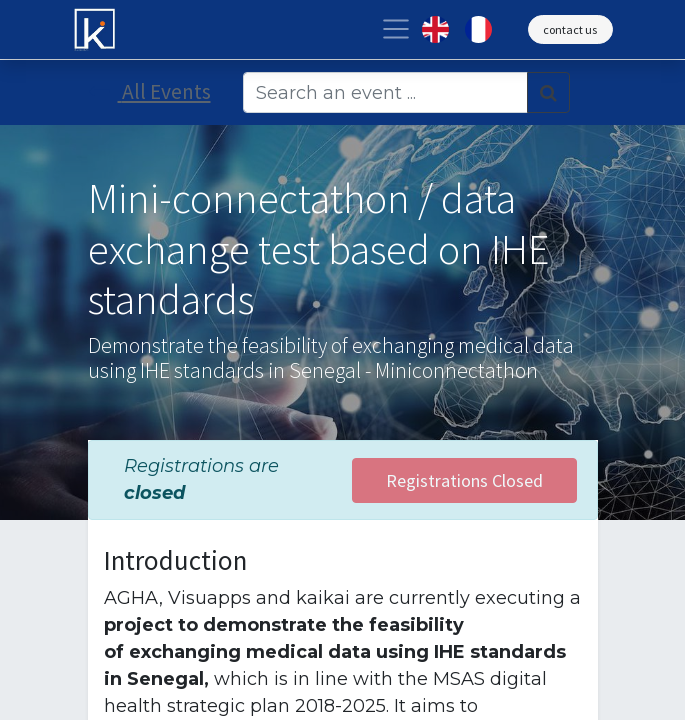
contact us (570, 29)
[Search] (548, 92)
